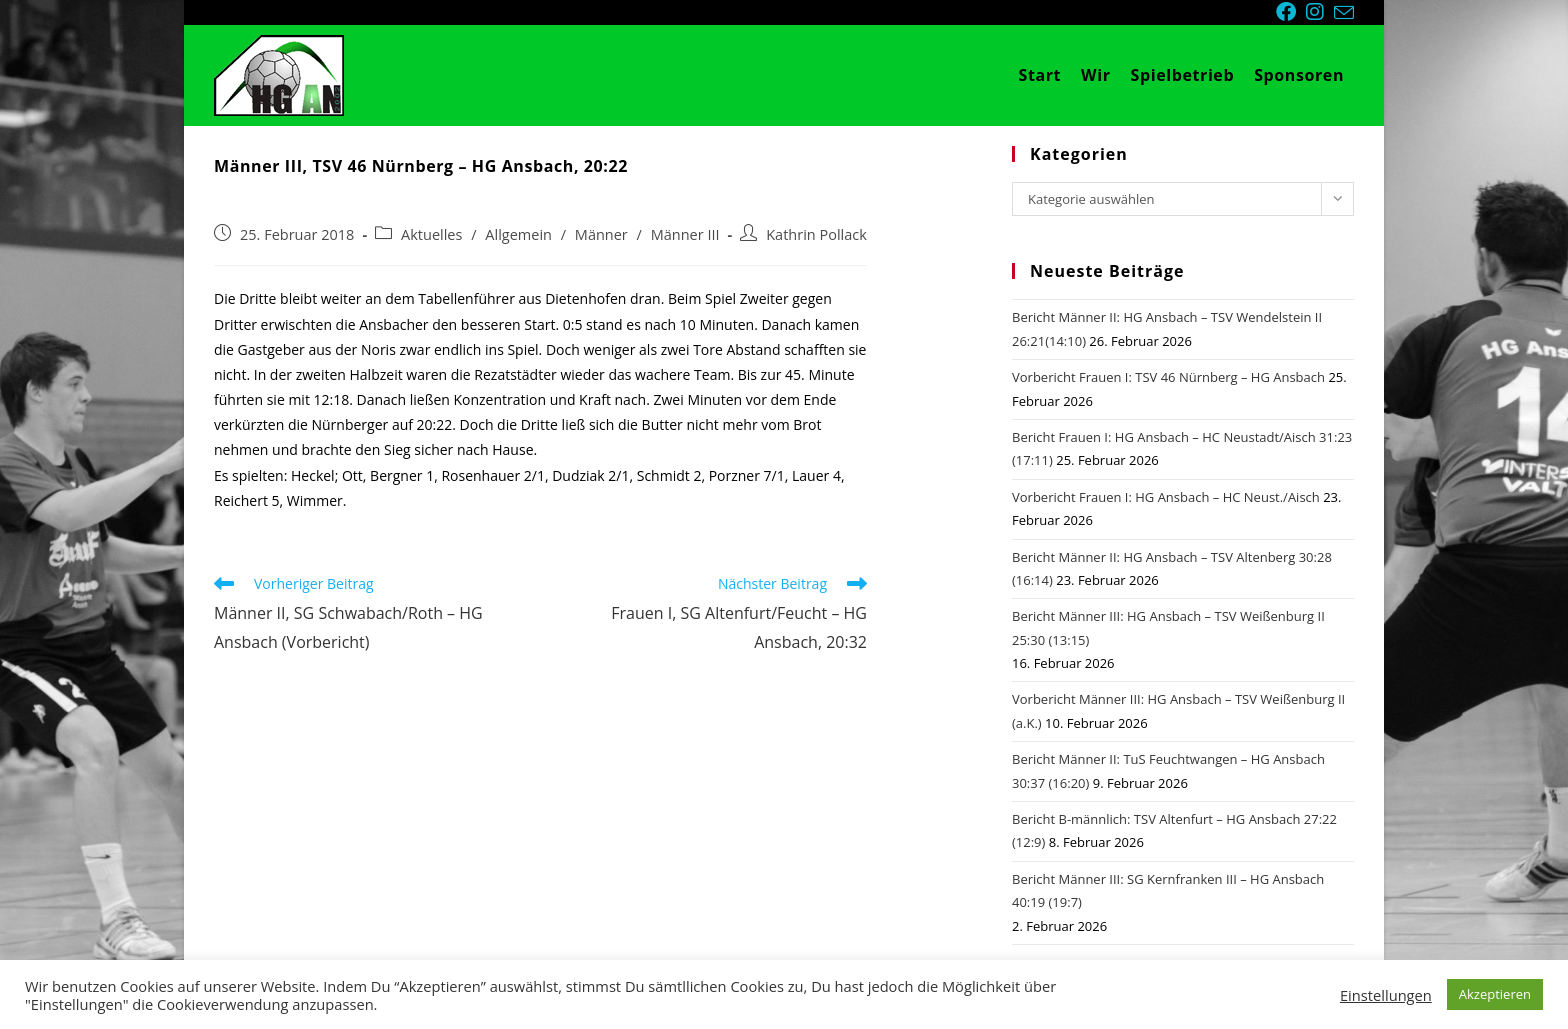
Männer (601, 234)
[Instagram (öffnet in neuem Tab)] (1320, 12)
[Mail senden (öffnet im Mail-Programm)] (1344, 13)
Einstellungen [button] (1386, 995)
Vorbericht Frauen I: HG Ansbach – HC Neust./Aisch (1166, 497)
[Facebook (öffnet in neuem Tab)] (1291, 12)
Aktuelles (431, 234)
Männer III (685, 234)
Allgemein (518, 234)
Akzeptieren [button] (1495, 994)
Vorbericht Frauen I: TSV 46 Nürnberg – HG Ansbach (1168, 377)
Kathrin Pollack (816, 234)
